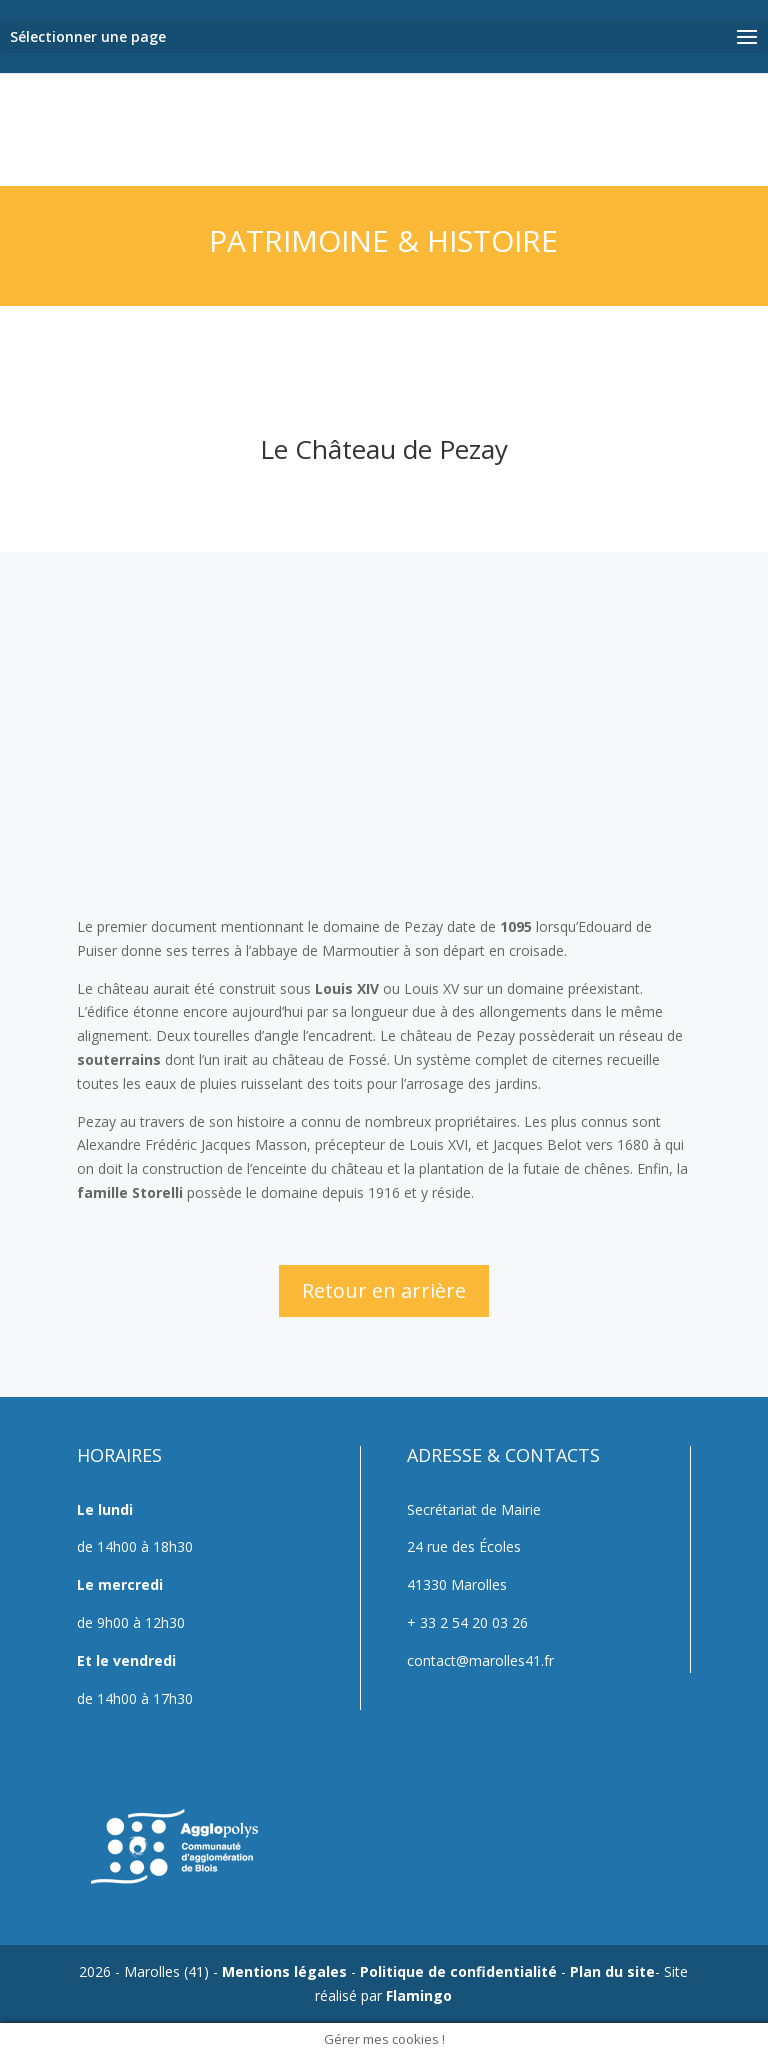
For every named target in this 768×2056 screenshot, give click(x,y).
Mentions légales (284, 1971)
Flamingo (419, 1995)
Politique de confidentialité (458, 1971)
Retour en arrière (384, 1290)
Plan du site (612, 1971)
